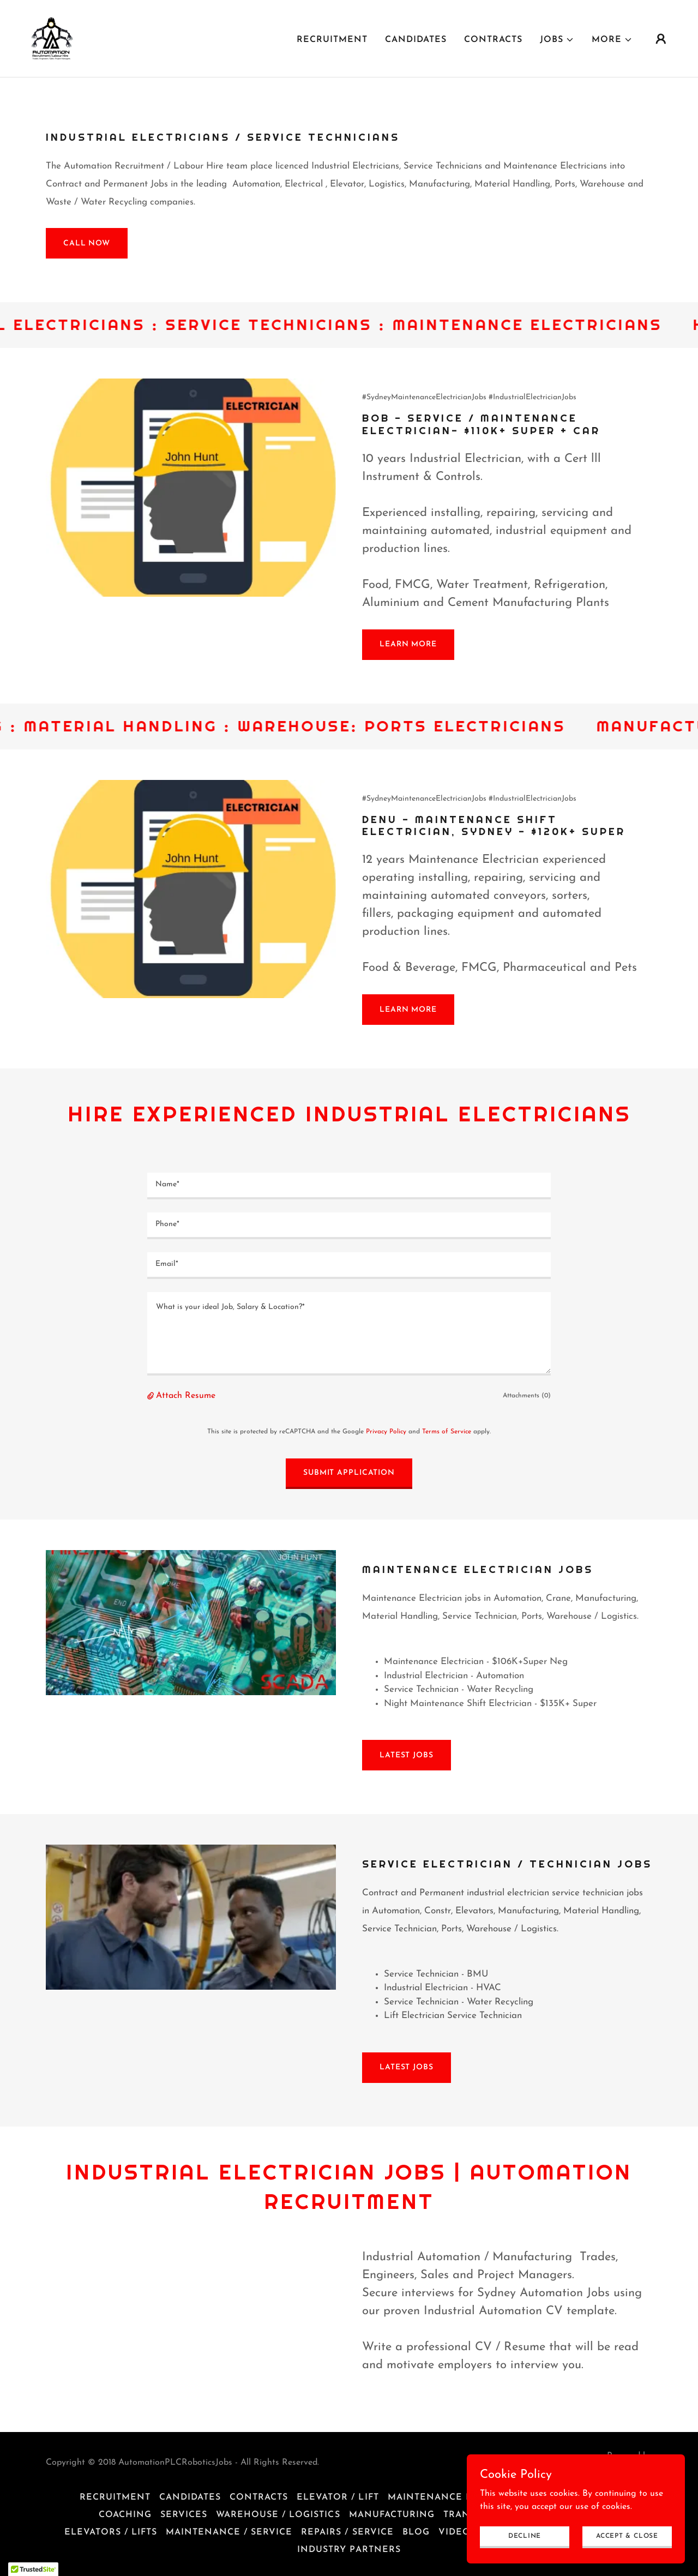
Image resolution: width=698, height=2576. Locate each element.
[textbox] (349, 1186)
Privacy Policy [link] (386, 1431)
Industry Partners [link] (348, 2549)
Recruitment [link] (332, 39)
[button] (557, 39)
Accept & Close (627, 2535)
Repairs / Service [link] (347, 2532)
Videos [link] (457, 2532)
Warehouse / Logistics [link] (278, 2515)
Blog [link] (416, 2532)
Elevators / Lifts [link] (110, 2532)
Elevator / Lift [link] (337, 2497)
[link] (51, 38)
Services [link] (183, 2515)
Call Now (86, 243)
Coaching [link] (125, 2515)
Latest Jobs (407, 1755)
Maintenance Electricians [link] (462, 2497)
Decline (524, 2535)
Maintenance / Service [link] (229, 2532)
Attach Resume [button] (185, 1395)
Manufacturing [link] (392, 2515)
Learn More (408, 644)
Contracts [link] (493, 39)
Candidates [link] (416, 39)
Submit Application (349, 1473)
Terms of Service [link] (446, 1431)
